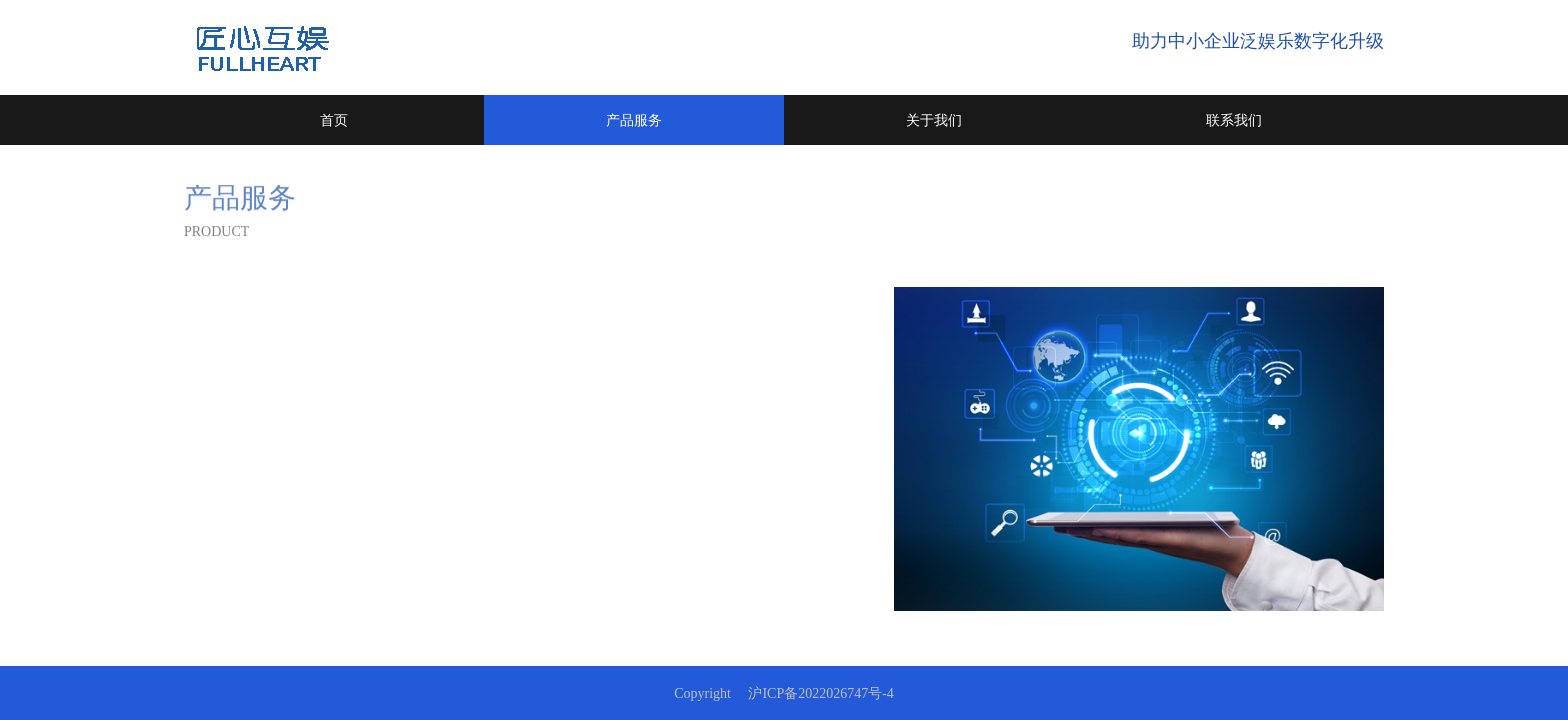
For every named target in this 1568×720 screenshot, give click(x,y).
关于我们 (934, 120)
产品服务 (634, 120)
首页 (334, 120)
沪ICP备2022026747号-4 (820, 693)
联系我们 (1234, 120)
